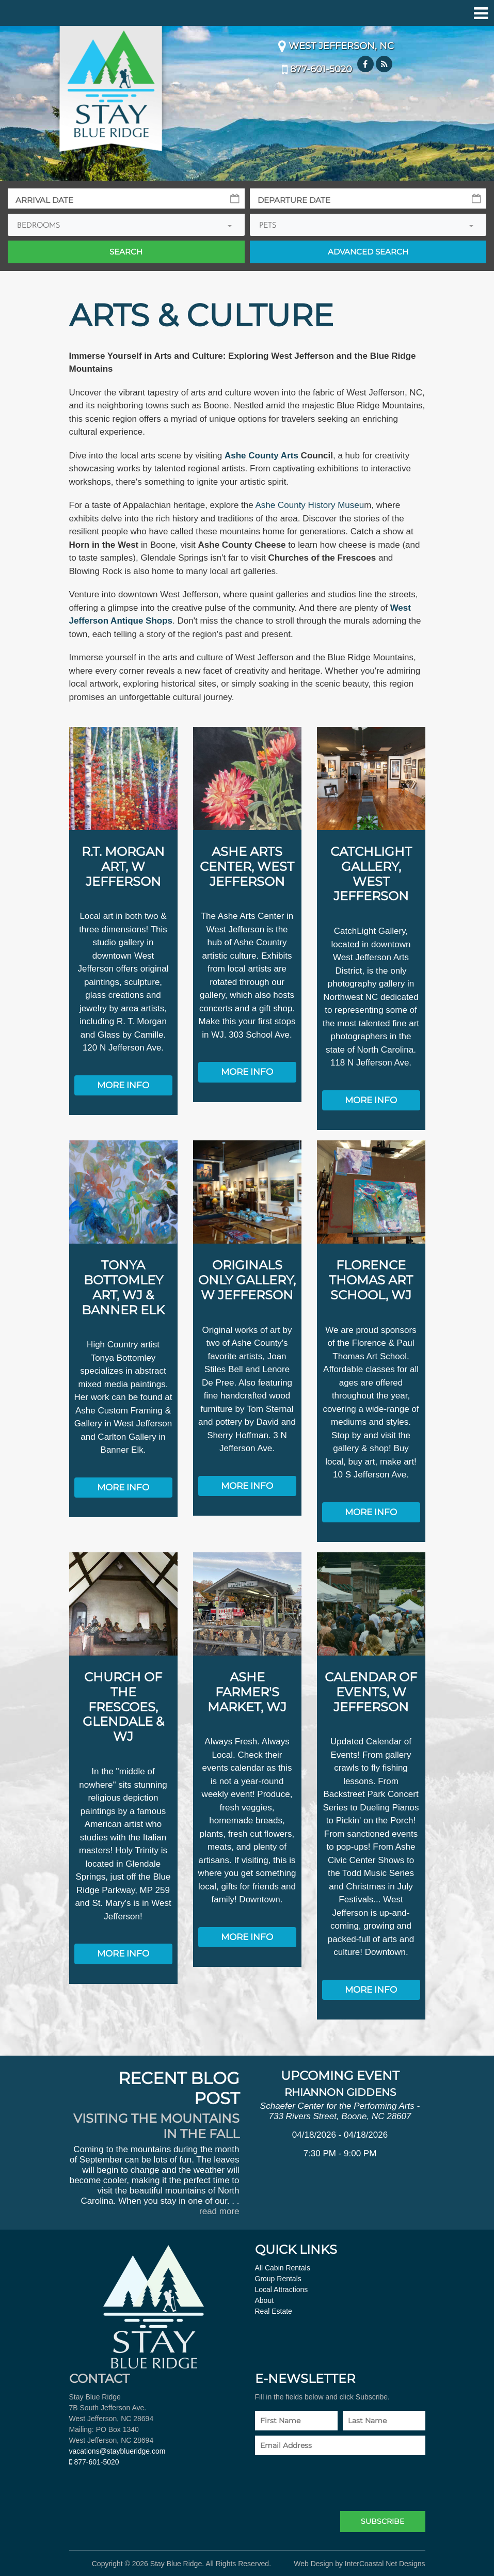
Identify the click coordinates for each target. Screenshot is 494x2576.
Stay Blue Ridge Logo (111, 88)
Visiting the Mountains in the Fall (156, 2125)
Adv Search (368, 252)
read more (219, 2210)
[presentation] (333, 2479)
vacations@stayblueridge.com (117, 2450)
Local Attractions (281, 2288)
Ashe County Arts (261, 455)
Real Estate (273, 2310)
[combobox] (126, 225)
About (264, 2299)
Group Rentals (278, 2277)
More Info (123, 1085)
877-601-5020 (317, 69)
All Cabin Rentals (282, 2267)
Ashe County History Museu (310, 505)
